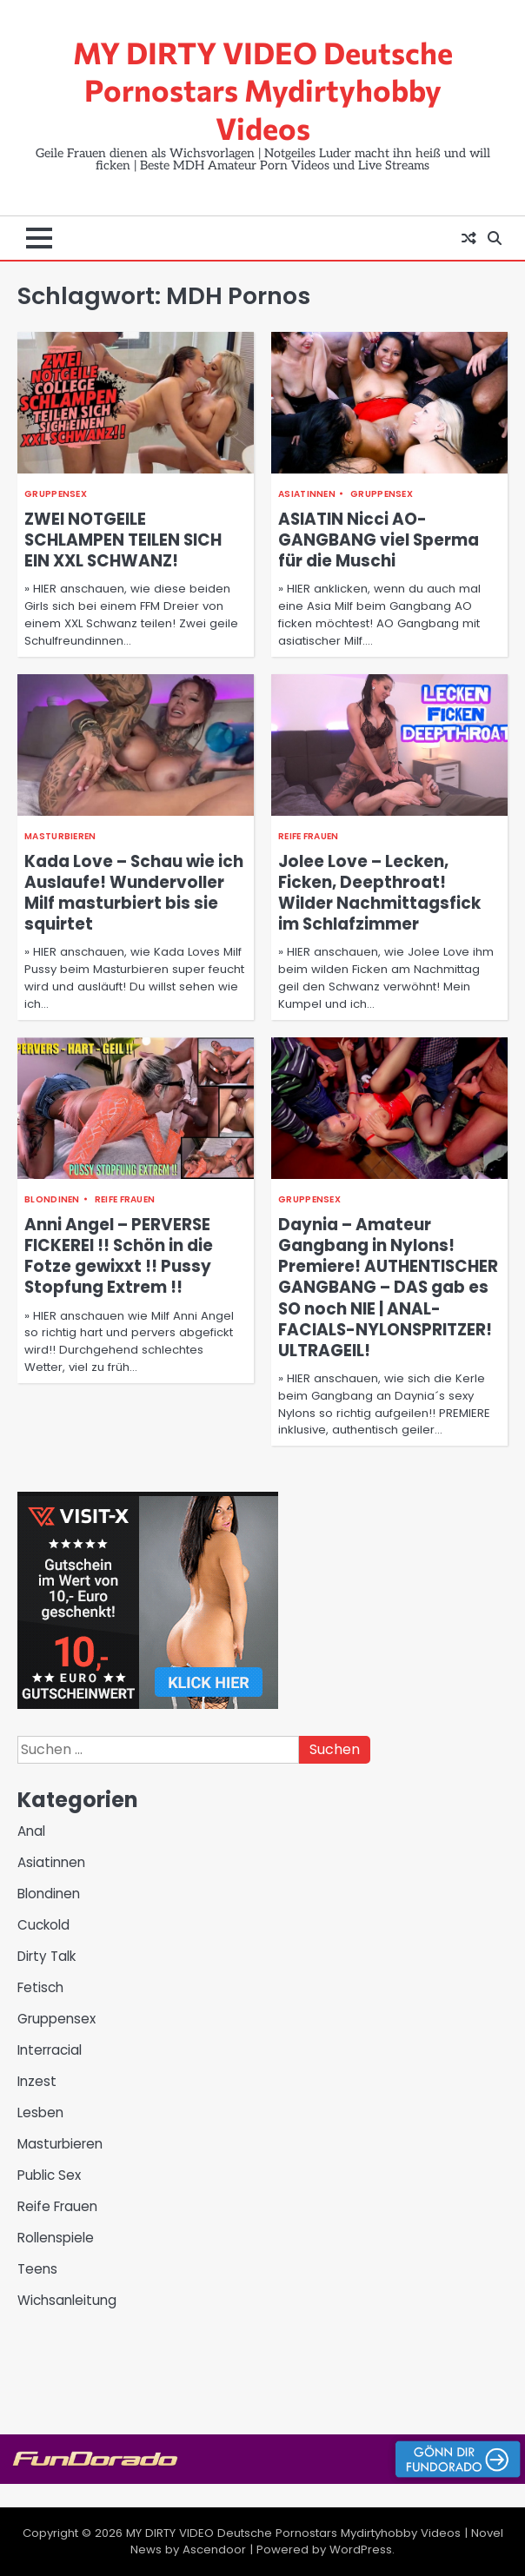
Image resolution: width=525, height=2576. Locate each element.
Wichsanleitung (66, 2300)
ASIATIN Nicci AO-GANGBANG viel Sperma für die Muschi (378, 540)
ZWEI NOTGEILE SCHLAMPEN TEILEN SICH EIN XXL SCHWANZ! (123, 540)
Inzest (36, 2081)
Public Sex (49, 2175)
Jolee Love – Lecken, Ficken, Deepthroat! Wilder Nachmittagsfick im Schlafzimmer (379, 893)
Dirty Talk (46, 1956)
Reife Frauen (308, 836)
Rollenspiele (55, 2237)
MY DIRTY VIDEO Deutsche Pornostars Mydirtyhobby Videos (263, 90)
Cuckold (43, 1925)
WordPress (360, 2549)
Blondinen (52, 1199)
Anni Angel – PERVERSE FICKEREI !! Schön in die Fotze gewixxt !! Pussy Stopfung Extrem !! (118, 1256)
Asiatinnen (307, 494)
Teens (37, 2269)
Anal (31, 1831)
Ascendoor (214, 2549)
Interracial (49, 2050)
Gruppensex (55, 494)
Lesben (40, 2112)
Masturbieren (60, 836)
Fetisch (40, 1987)
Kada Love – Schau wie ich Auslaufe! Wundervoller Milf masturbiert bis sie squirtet (133, 893)
